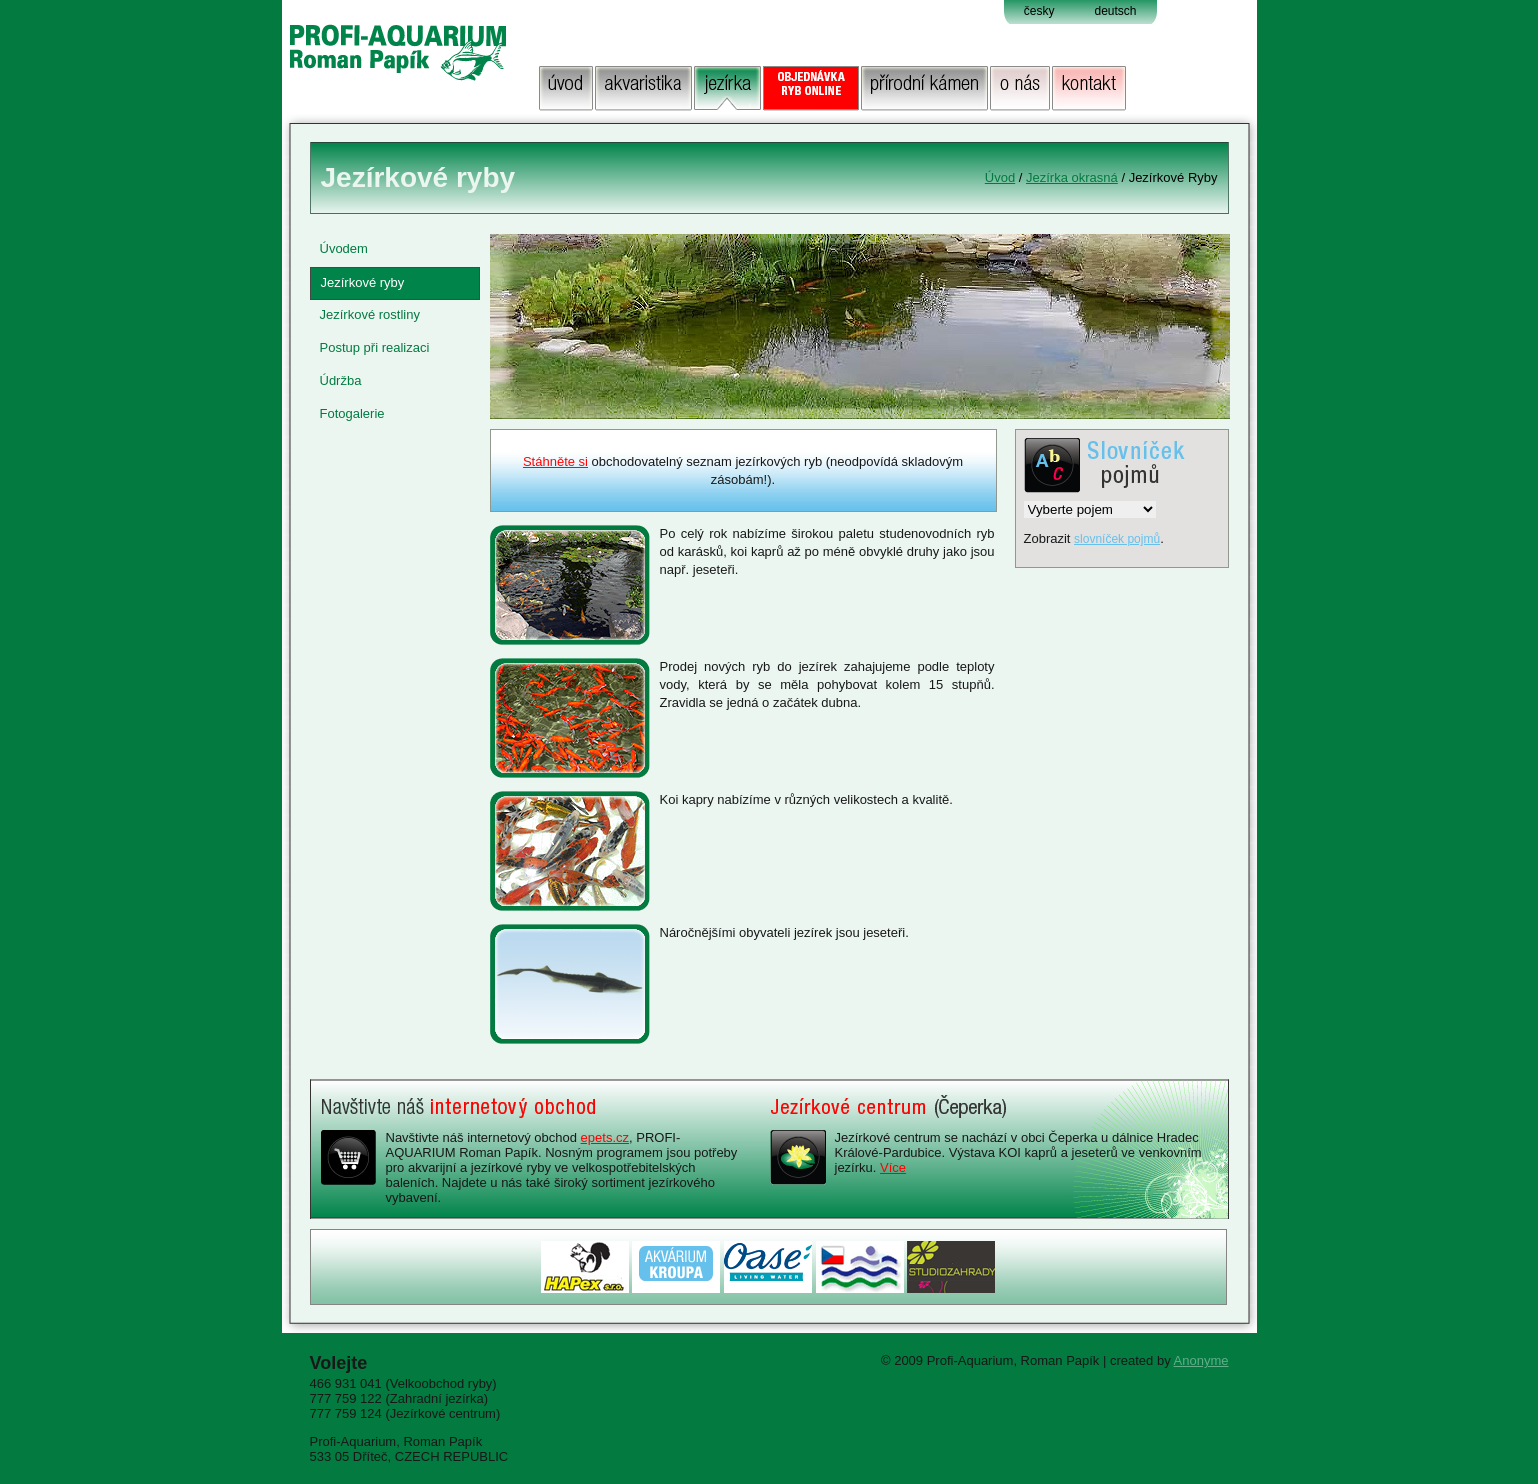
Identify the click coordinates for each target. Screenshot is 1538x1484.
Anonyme (1201, 1360)
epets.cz (605, 1137)
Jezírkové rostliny (370, 314)
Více (893, 1167)
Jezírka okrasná (1072, 177)
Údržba (341, 380)
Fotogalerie (352, 413)
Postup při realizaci (375, 347)
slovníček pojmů (1117, 539)
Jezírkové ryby (363, 282)
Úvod (1000, 177)
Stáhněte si (555, 461)
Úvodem (344, 248)
